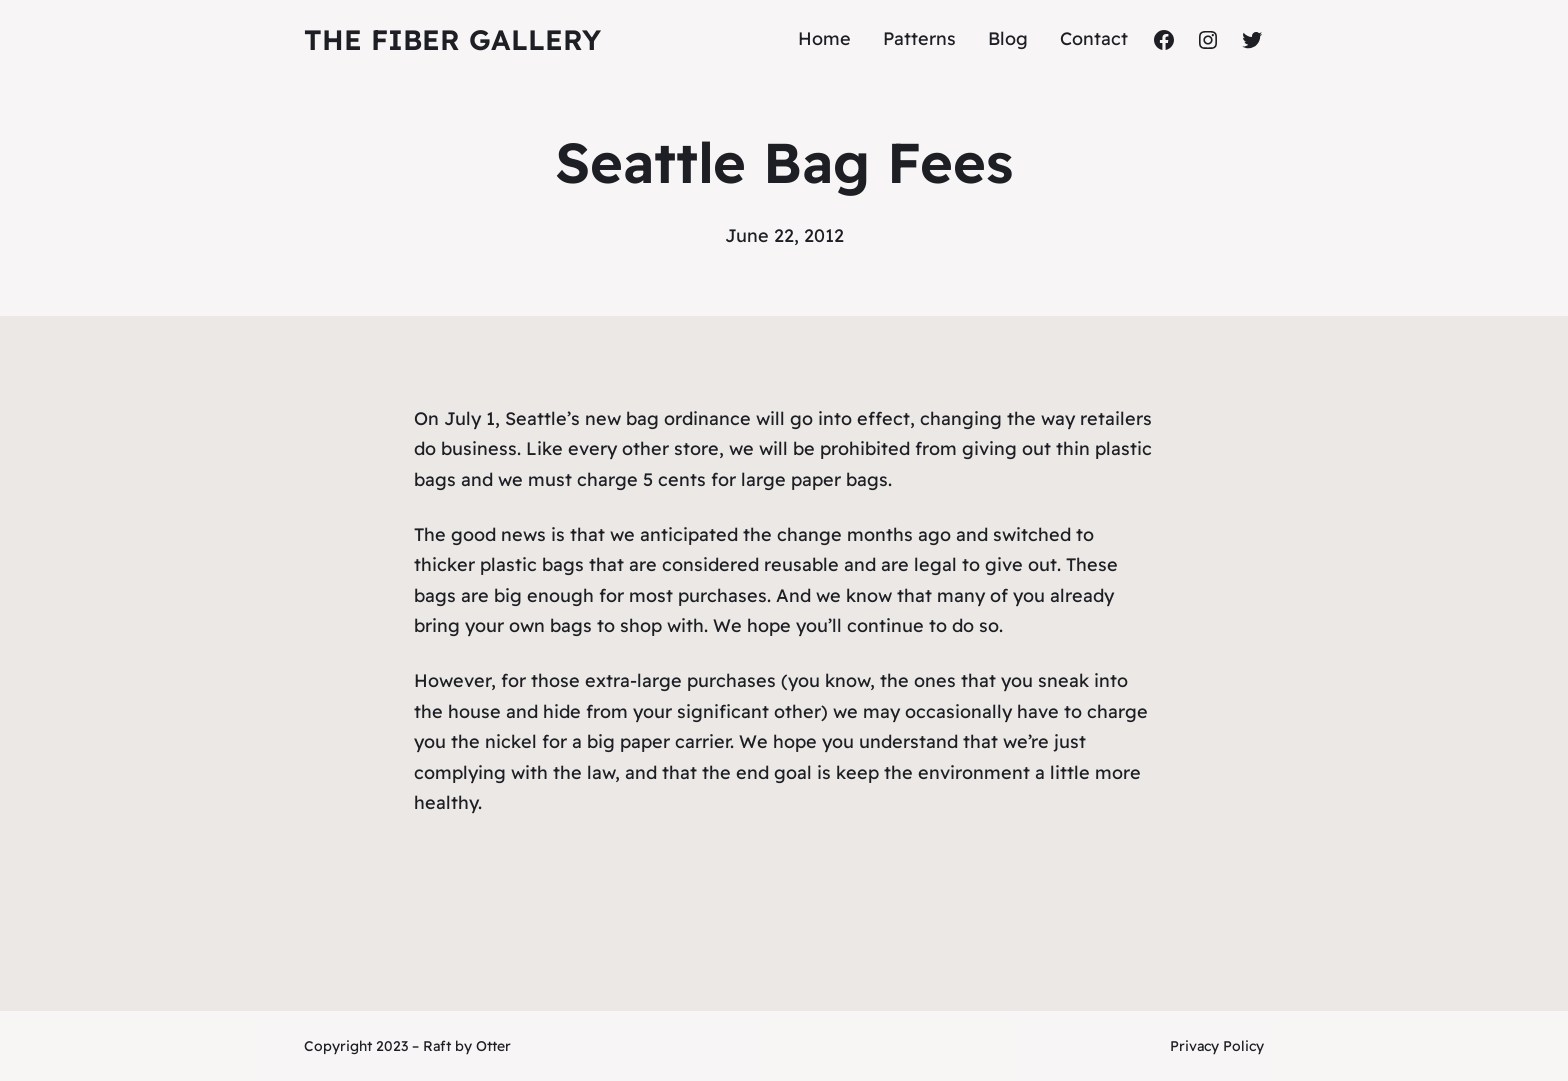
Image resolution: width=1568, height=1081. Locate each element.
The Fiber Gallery (452, 39)
